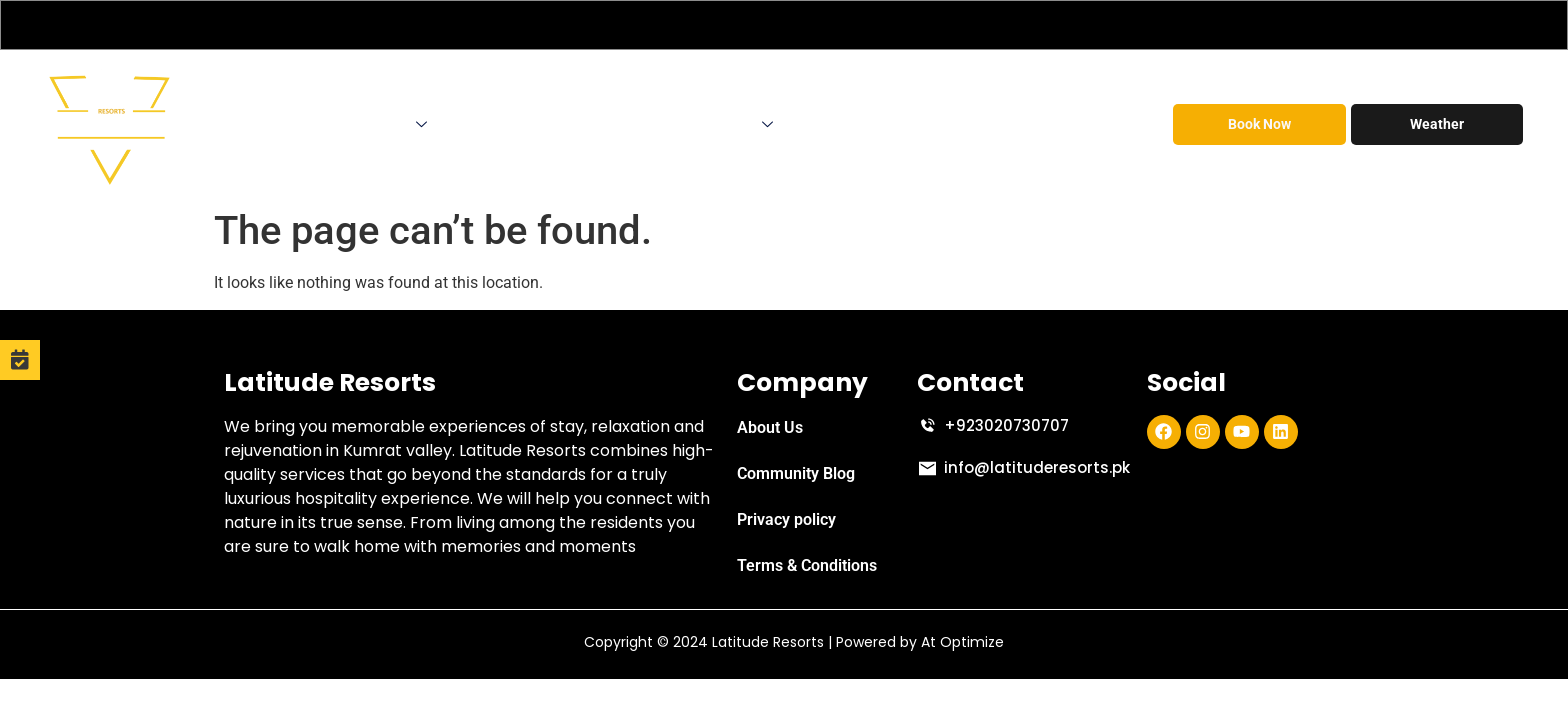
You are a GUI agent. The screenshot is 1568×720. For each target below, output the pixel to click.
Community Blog (796, 473)
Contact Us (729, 124)
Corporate (495, 124)
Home (252, 124)
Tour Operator (605, 124)
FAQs (915, 124)
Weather (1437, 124)
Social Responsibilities (1039, 124)
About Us (770, 427)
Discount (838, 124)
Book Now (1259, 124)
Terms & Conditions (807, 565)
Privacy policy (786, 519)
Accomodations (367, 124)
